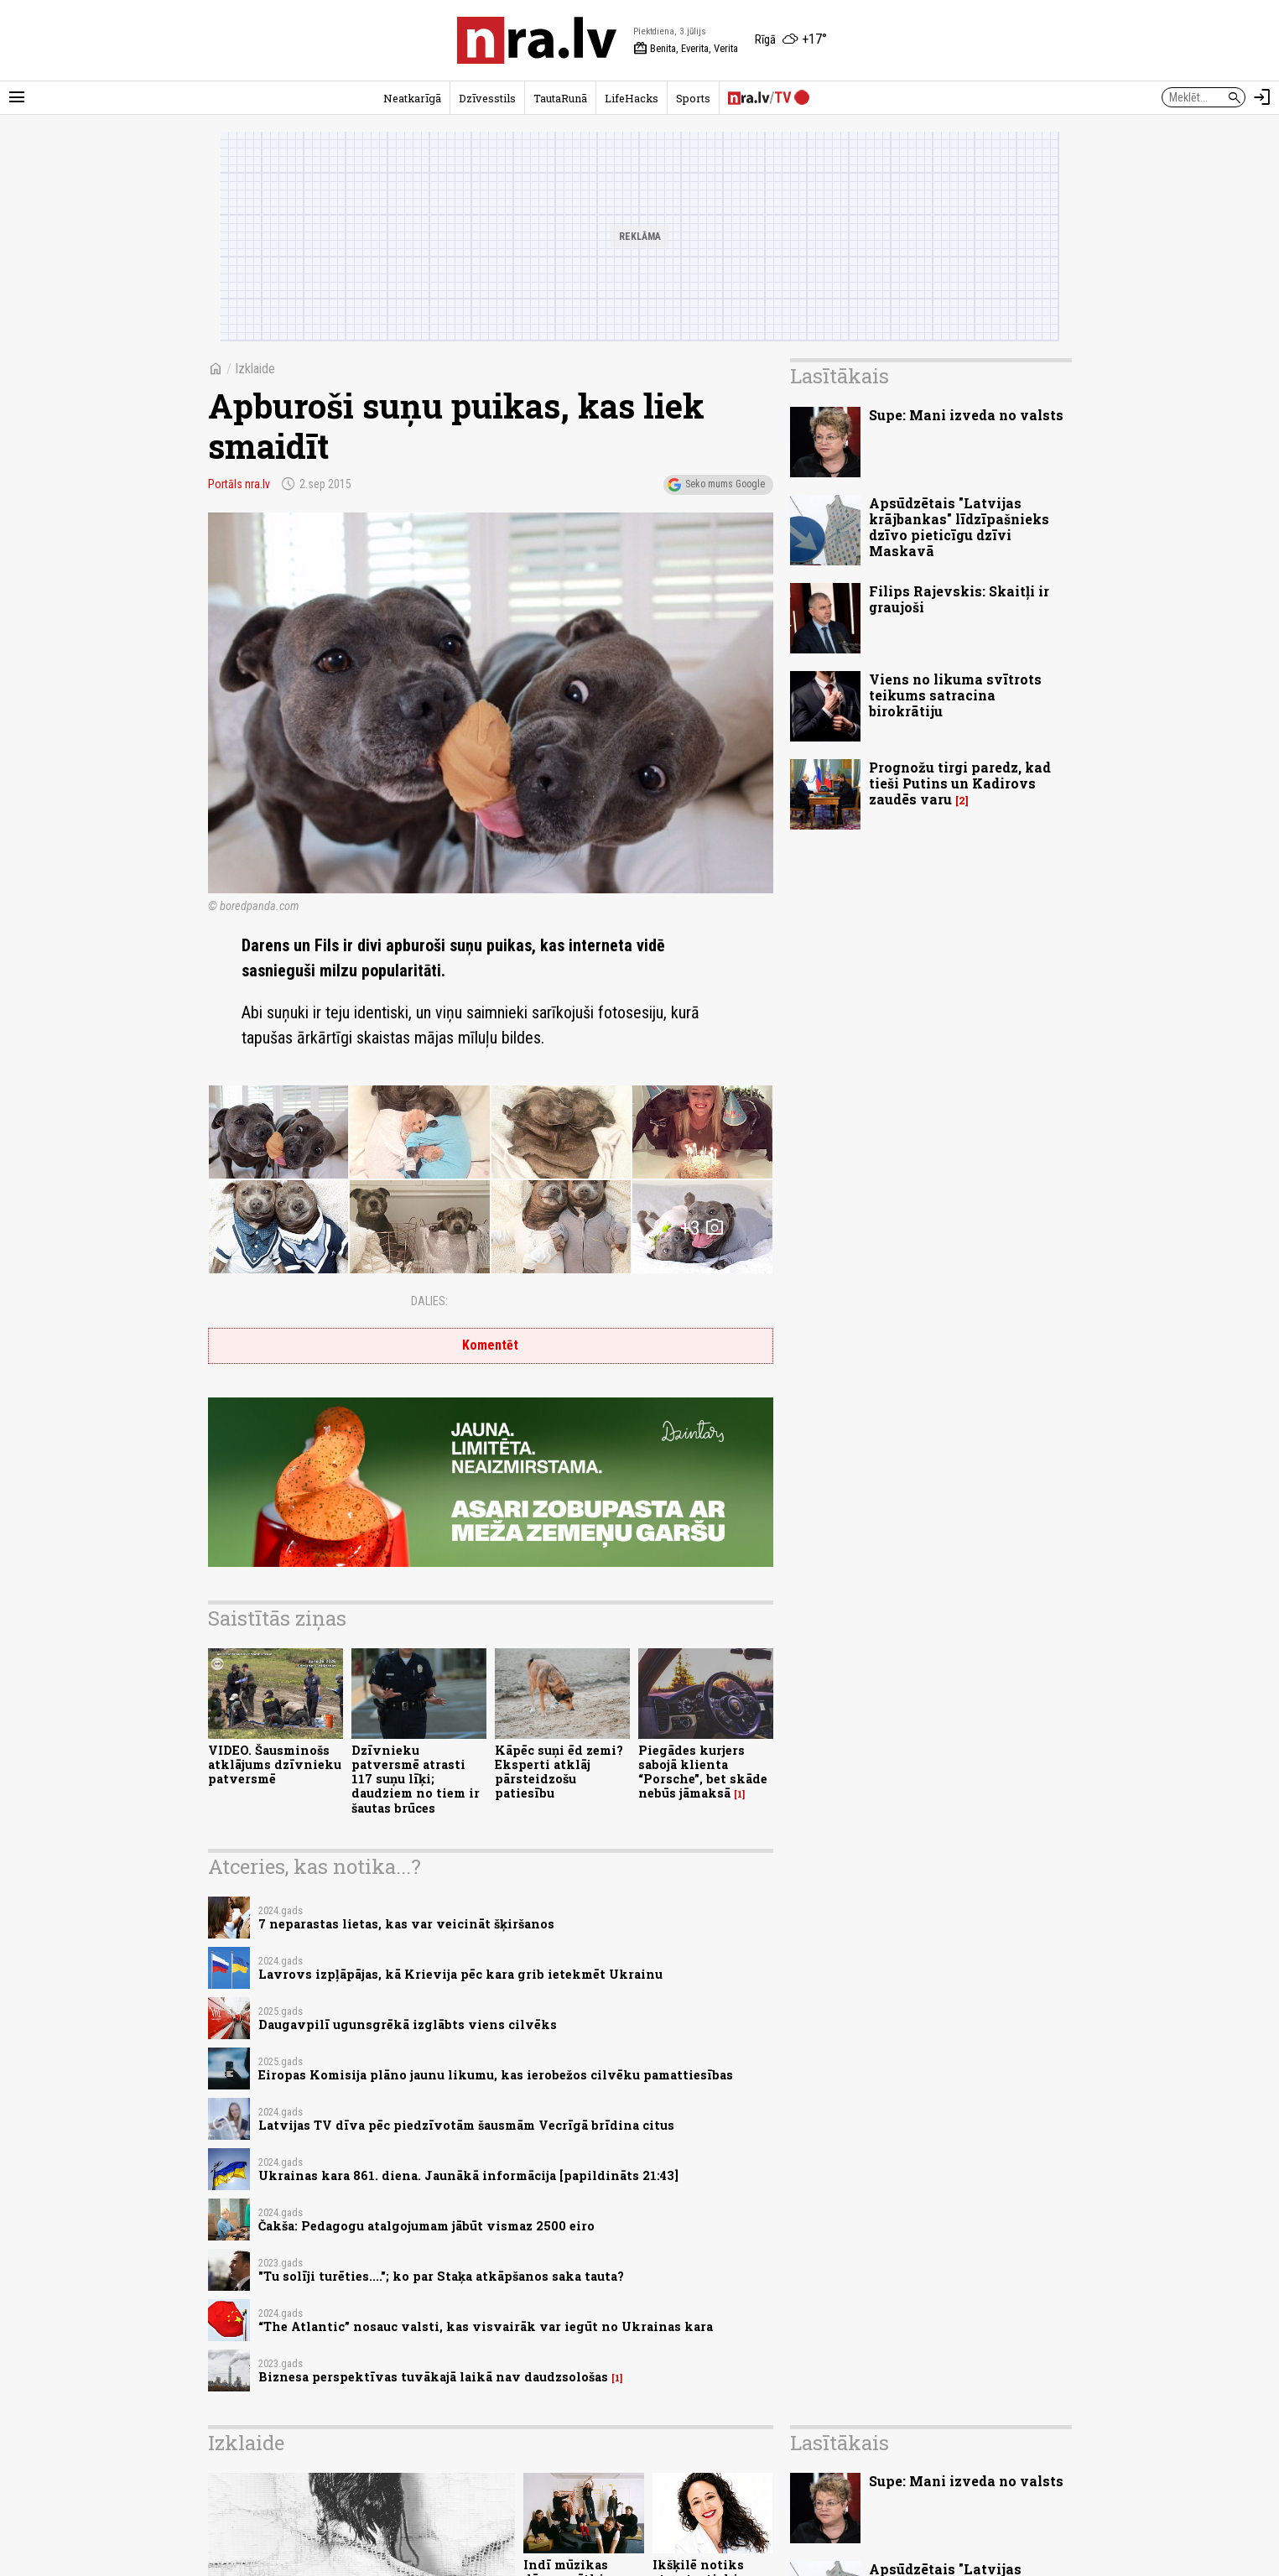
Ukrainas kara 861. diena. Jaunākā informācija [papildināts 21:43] (468, 2175)
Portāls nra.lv (239, 484)
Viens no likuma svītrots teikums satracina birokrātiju (955, 695)
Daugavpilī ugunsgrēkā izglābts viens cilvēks (407, 2024)
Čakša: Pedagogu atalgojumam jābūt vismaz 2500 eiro (426, 2226)
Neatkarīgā (412, 98)
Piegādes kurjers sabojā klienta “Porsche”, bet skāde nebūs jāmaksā (702, 1772)
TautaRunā (560, 98)
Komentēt (490, 1345)
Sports (693, 98)
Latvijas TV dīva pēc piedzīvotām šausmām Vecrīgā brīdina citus (466, 2125)
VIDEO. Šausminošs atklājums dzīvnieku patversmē (274, 1765)
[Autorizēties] (1262, 97)
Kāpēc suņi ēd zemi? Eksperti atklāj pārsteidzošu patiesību (559, 1772)
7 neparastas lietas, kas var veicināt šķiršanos (406, 1924)
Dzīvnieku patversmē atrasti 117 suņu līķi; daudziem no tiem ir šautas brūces (415, 1779)
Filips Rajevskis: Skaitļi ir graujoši (959, 599)
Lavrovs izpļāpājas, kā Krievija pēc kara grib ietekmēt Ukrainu (460, 1974)
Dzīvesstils (487, 98)
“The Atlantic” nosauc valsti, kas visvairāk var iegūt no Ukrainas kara (485, 2326)
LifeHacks (631, 98)
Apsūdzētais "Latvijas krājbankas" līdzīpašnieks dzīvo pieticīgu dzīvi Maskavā (959, 527)
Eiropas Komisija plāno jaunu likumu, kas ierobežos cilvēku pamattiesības (495, 2075)
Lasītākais (839, 375)
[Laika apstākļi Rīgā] (791, 40)
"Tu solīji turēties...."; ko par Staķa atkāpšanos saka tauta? (441, 2276)
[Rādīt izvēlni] (17, 97)
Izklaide (255, 369)
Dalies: (429, 1301)
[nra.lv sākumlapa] (536, 40)
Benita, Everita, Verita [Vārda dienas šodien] (685, 48)
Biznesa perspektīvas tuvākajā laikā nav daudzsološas (433, 2377)
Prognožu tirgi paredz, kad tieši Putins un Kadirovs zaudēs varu (960, 783)
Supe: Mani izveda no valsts (966, 415)
